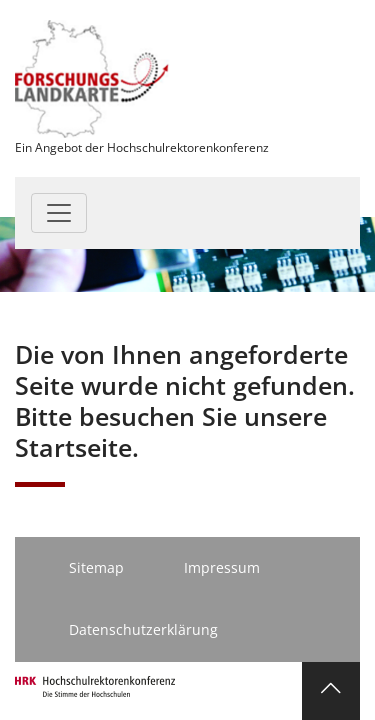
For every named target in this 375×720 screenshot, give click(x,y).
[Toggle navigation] (59, 213)
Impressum (222, 567)
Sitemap (96, 567)
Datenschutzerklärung (143, 629)
